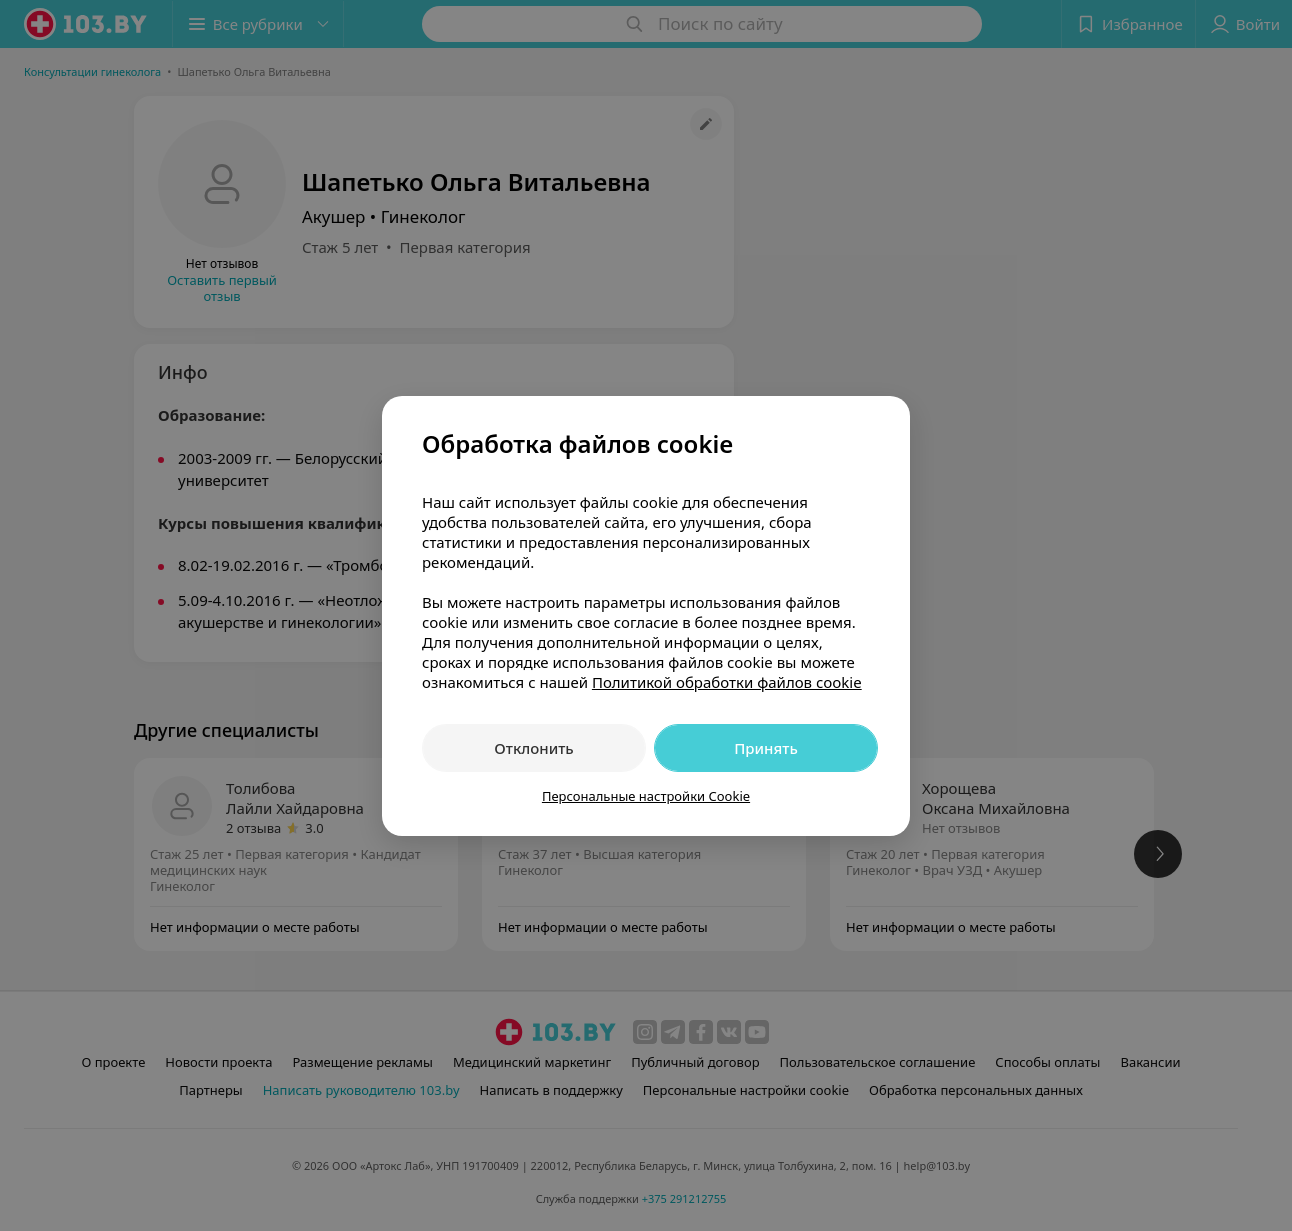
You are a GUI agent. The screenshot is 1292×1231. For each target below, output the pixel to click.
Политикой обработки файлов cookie (727, 682)
